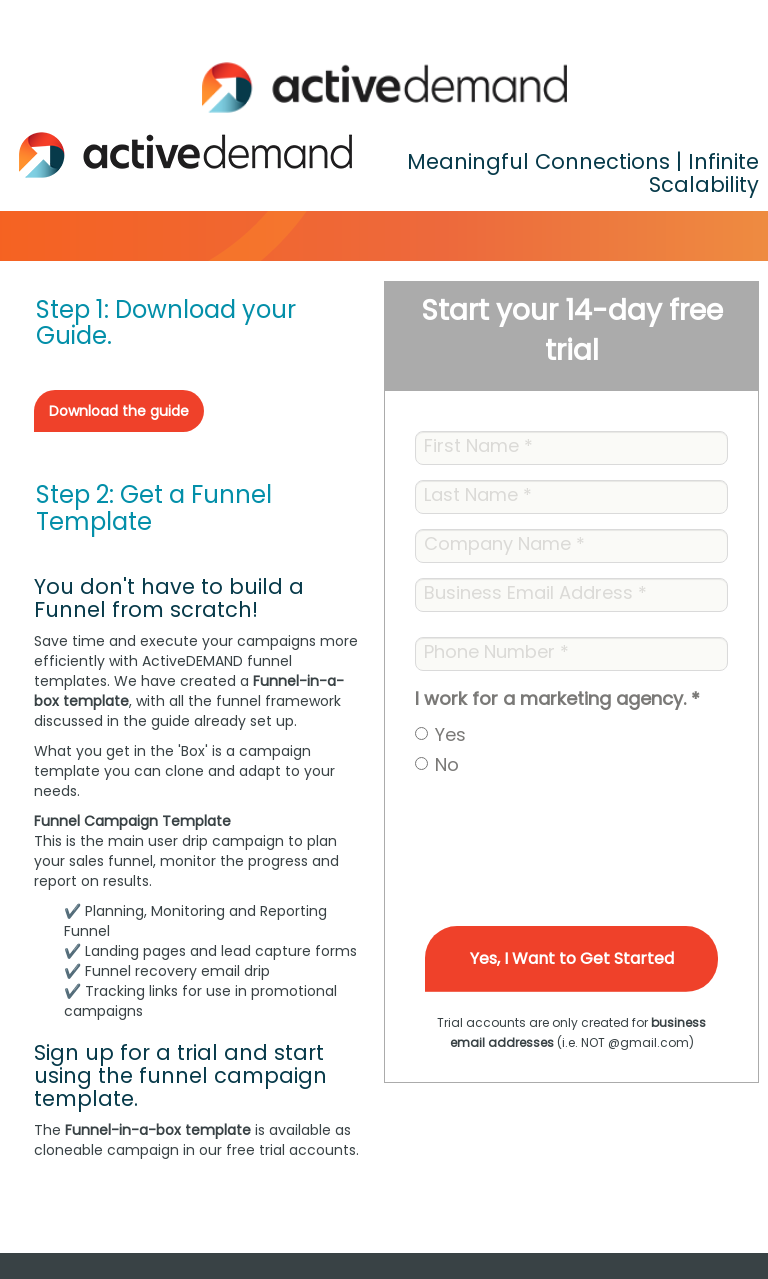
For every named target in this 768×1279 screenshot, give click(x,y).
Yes (450, 734)
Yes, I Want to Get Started (572, 958)
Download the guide (119, 411)
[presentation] (567, 827)
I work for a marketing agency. (557, 698)
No (447, 764)
